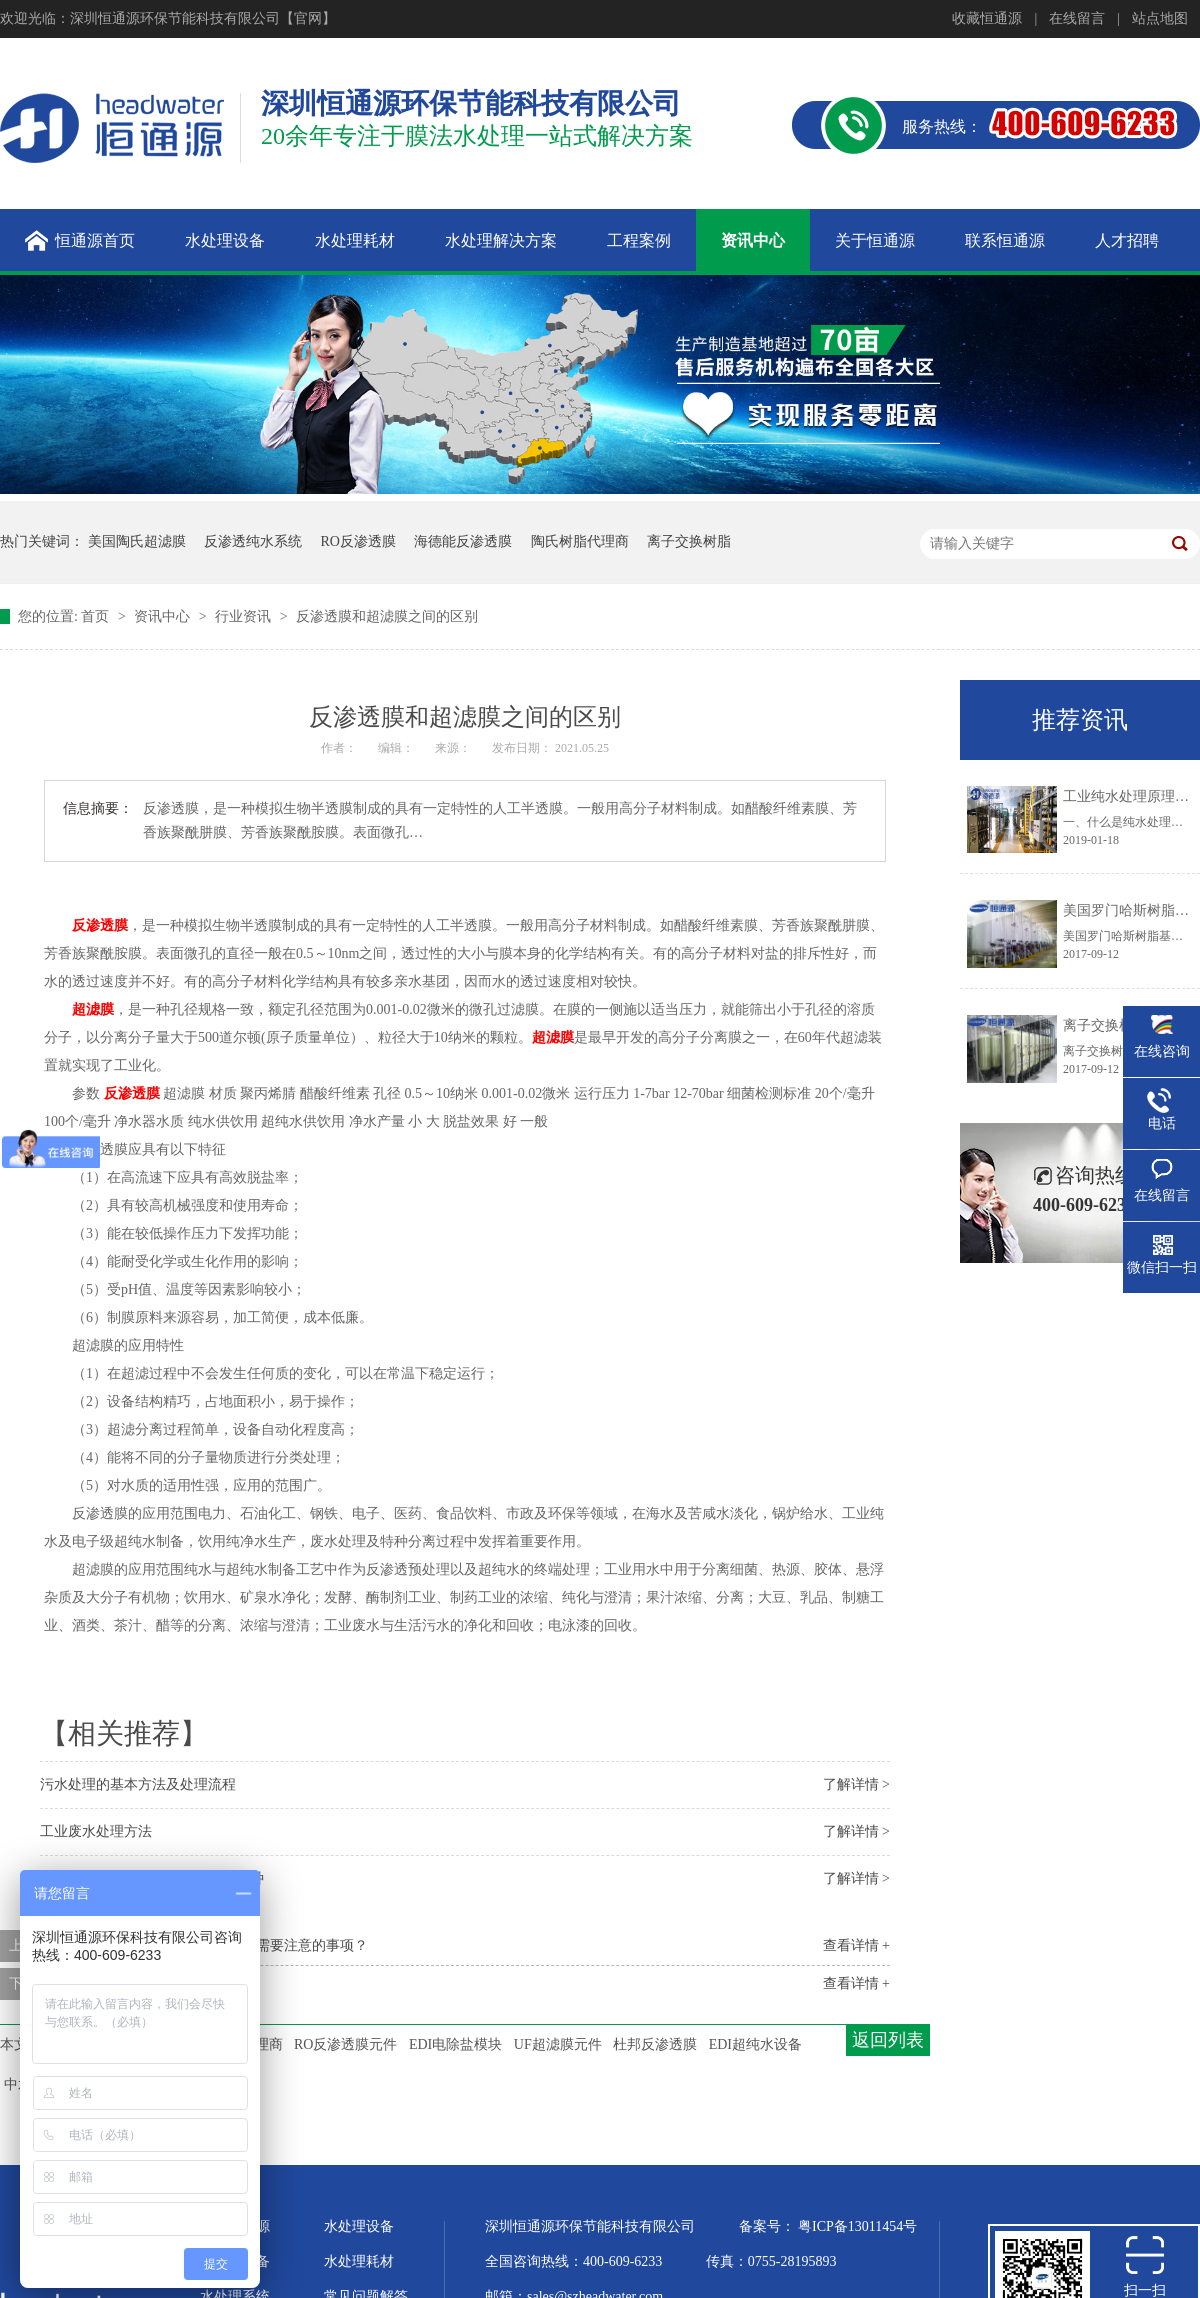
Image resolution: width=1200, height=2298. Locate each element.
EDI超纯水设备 (755, 2044)
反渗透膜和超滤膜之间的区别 (387, 616)
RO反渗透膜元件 (345, 2044)
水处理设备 (359, 2226)
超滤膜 (93, 1009)
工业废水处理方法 (96, 1831)
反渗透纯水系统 (253, 541)
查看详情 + (856, 1945)
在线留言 (1077, 18)
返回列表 (888, 2040)
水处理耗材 (359, 2261)
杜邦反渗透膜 (655, 2044)
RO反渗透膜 (358, 541)
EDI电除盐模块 (455, 2044)
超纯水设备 (235, 2261)
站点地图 (1160, 18)
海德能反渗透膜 (463, 541)
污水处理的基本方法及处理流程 (138, 1784)
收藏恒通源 (987, 18)
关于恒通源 (235, 2226)
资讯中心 (164, 616)
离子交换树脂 (689, 541)
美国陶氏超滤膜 (137, 541)
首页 (97, 616)
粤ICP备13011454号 (857, 2226)
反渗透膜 (100, 925)
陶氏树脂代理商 (580, 541)
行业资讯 (245, 616)
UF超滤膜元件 (558, 2044)
